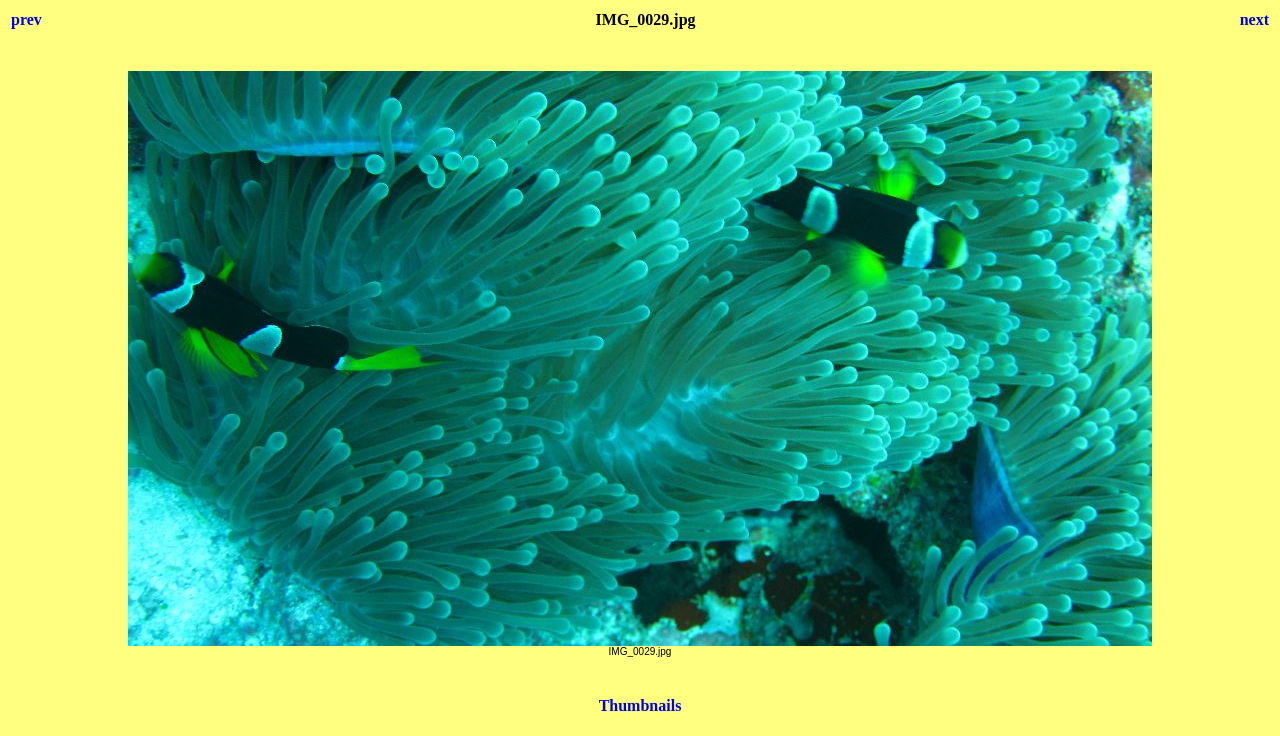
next (1254, 19)
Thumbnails (640, 705)
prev (26, 19)
